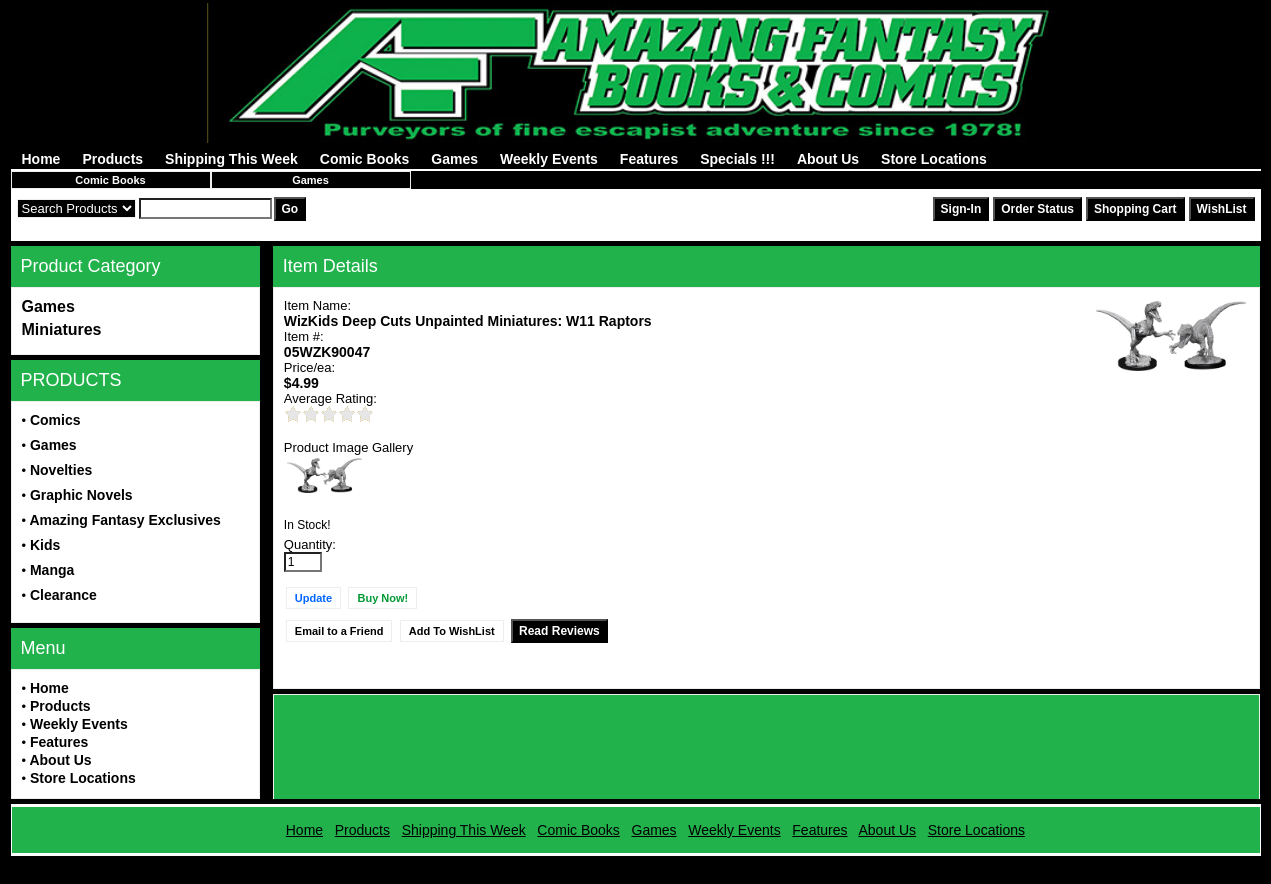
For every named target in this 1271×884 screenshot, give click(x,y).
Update (313, 598)
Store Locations (934, 159)
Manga (52, 570)
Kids (45, 545)
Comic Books (364, 159)
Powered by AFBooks (635, 863)
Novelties (61, 470)
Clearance (63, 595)
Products (112, 159)
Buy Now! (382, 598)
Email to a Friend (339, 631)
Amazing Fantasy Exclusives (124, 520)
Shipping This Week (231, 159)
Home (41, 159)
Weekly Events (549, 159)
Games (454, 159)
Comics (55, 420)
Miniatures (62, 329)
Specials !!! (737, 159)
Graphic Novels (81, 495)
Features (649, 159)
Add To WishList (452, 631)
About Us (828, 159)
